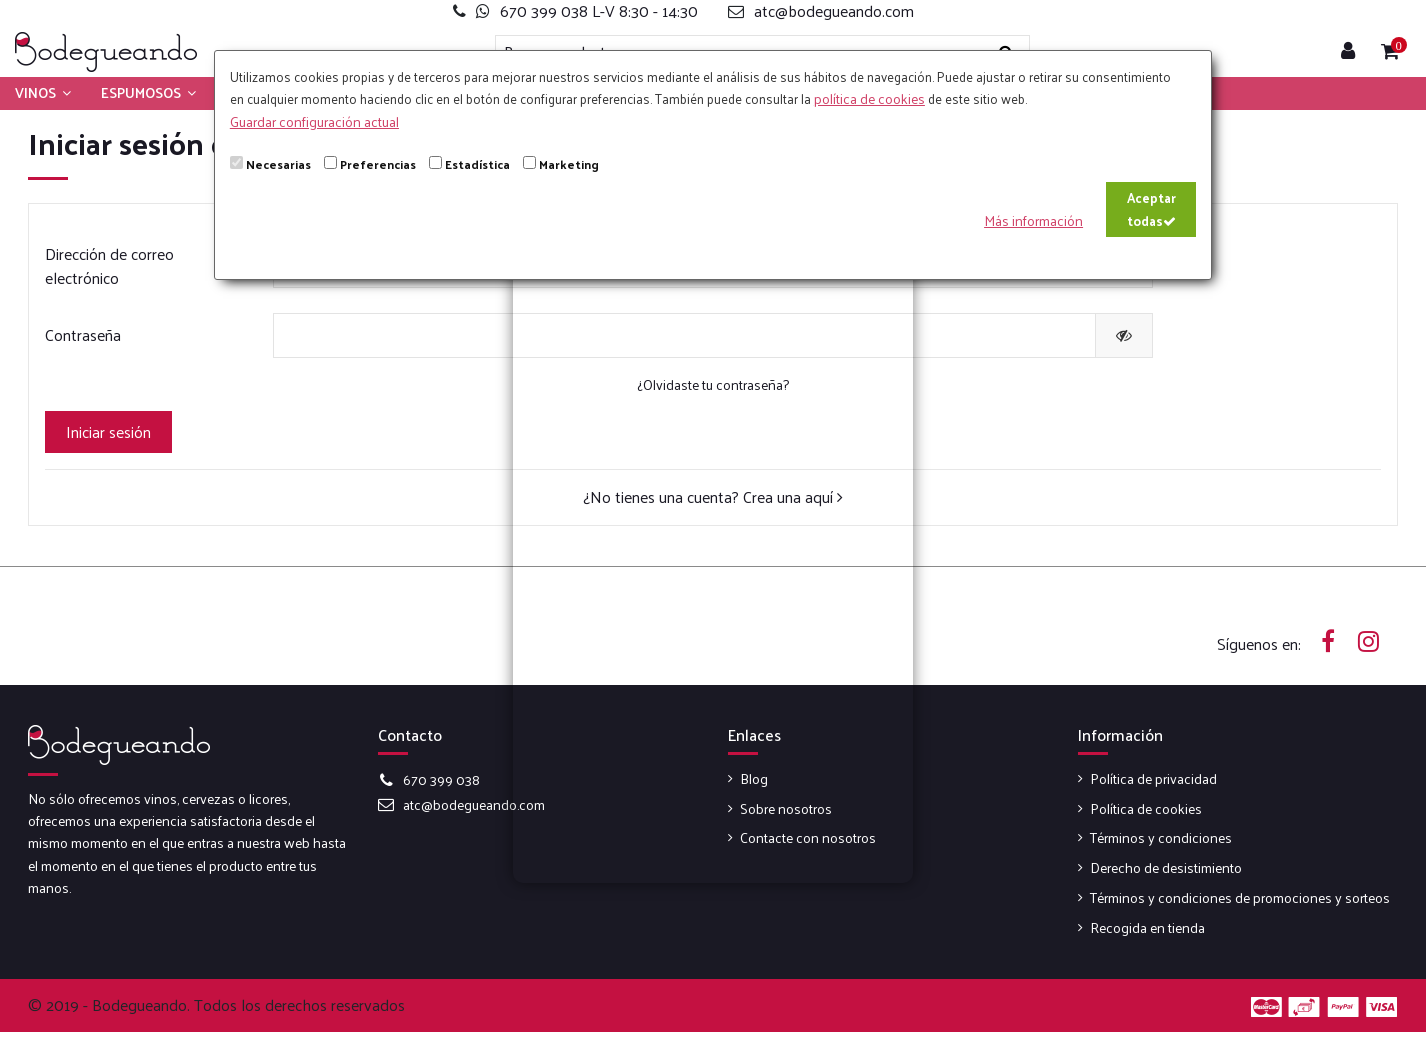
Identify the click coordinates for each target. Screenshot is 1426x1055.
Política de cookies (1146, 809)
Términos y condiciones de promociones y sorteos (1240, 898)
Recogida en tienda (1147, 928)
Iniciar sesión (108, 431)
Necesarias (278, 164)
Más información (1033, 220)
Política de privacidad (1153, 779)
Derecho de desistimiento (1166, 868)
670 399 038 (441, 779)
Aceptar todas (1151, 208)
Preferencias (378, 164)
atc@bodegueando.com (474, 804)
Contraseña (83, 334)
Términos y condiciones (1161, 838)
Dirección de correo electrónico (109, 265)
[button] (43, 93)
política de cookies (869, 98)
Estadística (477, 164)
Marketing (569, 164)
